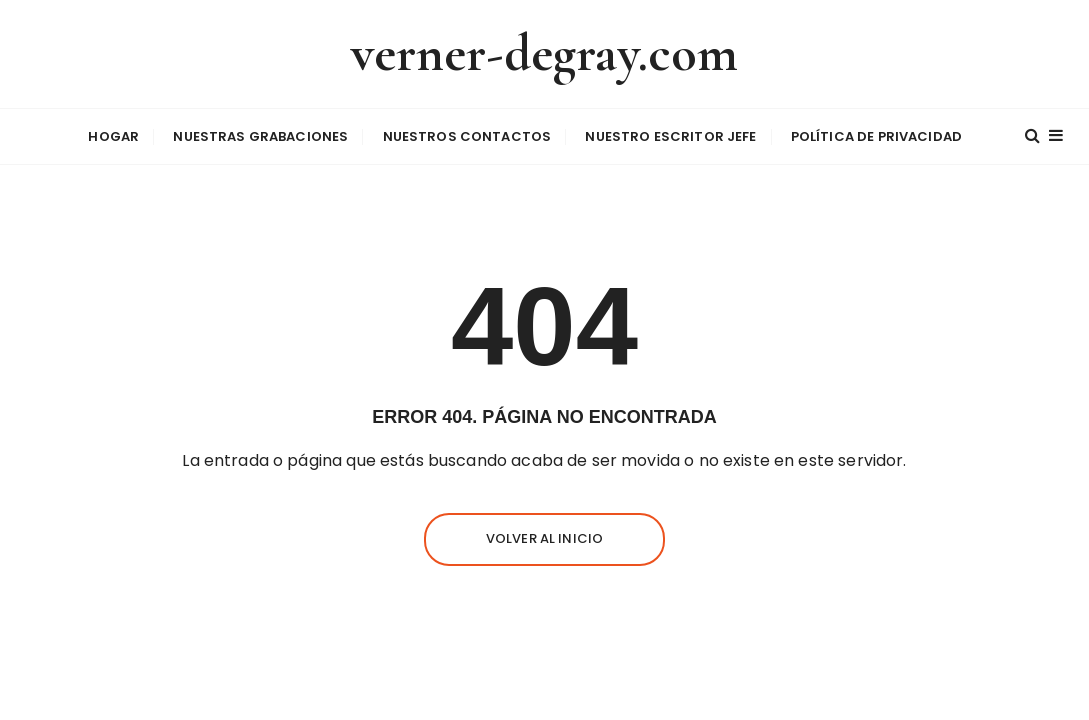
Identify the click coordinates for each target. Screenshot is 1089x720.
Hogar (113, 136)
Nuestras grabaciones (260, 136)
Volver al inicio (544, 538)
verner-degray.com (545, 53)
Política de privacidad (876, 136)
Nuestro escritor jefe (670, 136)
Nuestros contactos (467, 136)
